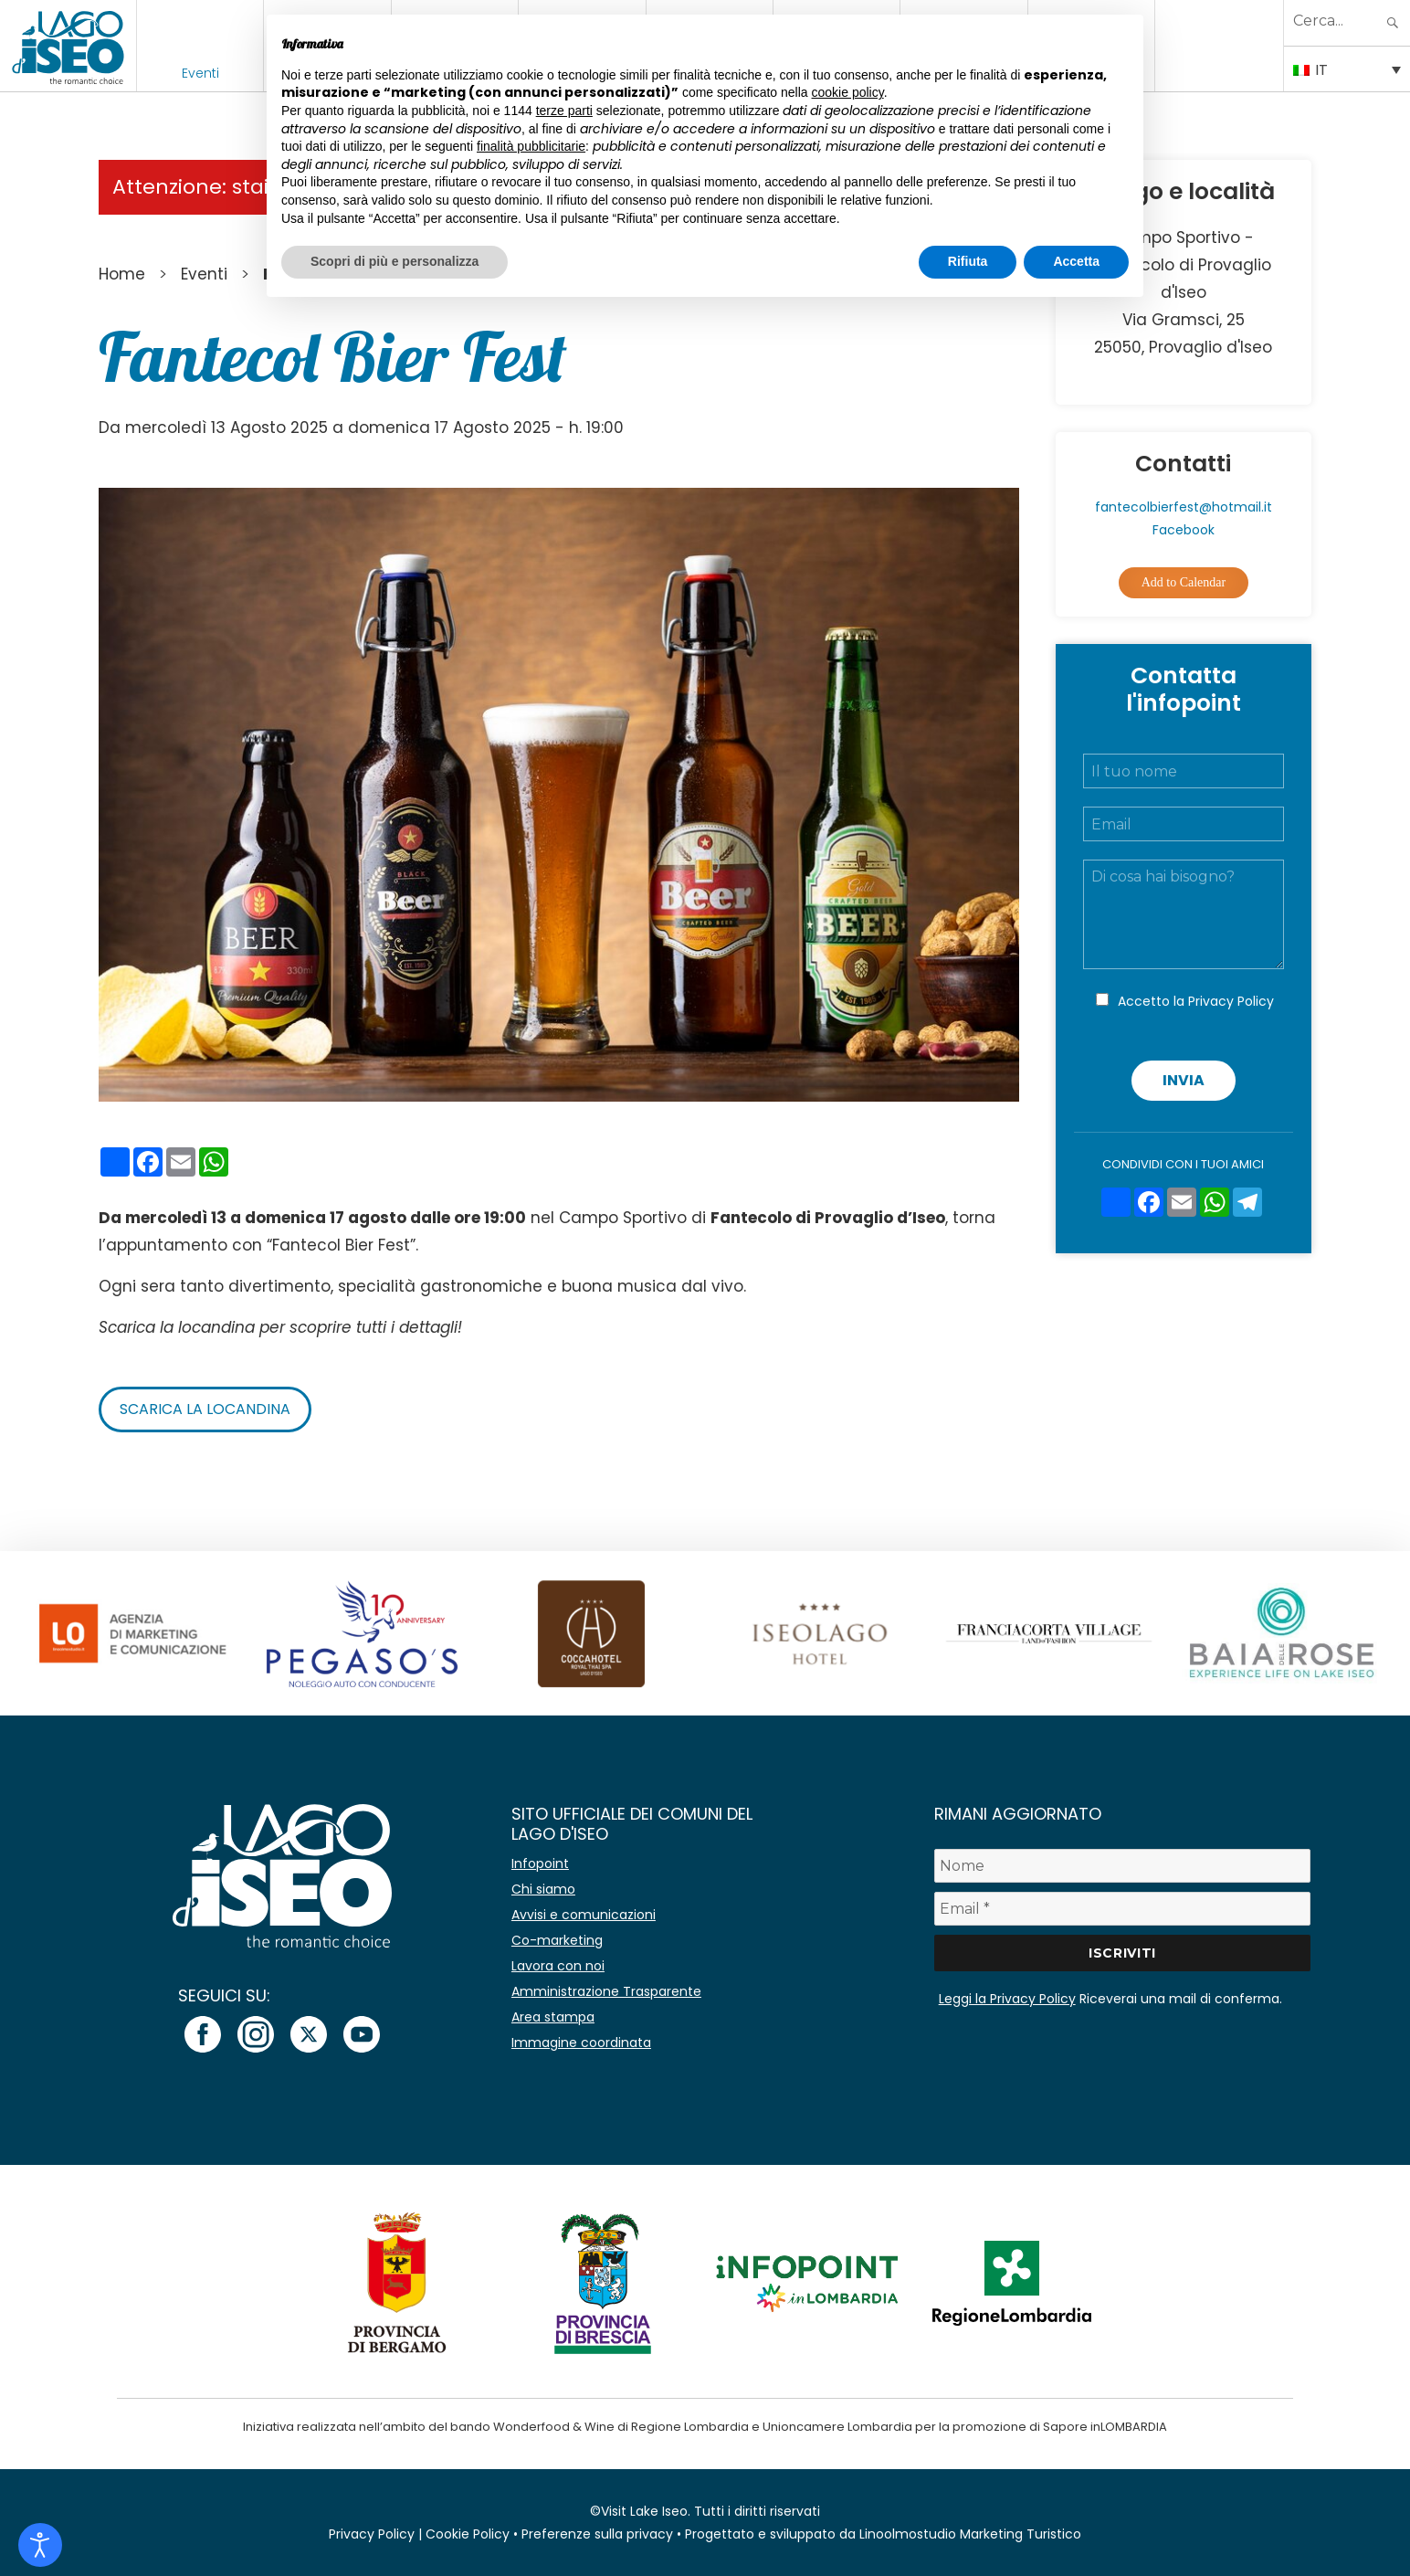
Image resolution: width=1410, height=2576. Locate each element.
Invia (1184, 1080)
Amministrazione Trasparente (606, 1991)
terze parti (564, 110)
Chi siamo (543, 1889)
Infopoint (540, 1863)
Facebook (1183, 530)
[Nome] (1122, 1866)
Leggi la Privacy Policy (1007, 1999)
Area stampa (553, 2017)
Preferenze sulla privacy (597, 2534)
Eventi (200, 73)
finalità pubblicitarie (531, 146)
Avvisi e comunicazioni (583, 1915)
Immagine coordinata (581, 2042)
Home (122, 274)
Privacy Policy (1231, 1001)
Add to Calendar (1184, 582)
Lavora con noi (558, 1966)
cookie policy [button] (848, 92)
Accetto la (1196, 1001)
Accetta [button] (1076, 261)
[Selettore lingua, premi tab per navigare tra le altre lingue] (1347, 68)
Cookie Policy (468, 2534)
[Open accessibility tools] (40, 2545)
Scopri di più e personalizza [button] (394, 261)
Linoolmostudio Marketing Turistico (970, 2534)
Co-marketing (557, 1940)
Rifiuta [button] (968, 261)
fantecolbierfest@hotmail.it (1183, 507)
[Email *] (1122, 1909)
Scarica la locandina (205, 1409)
